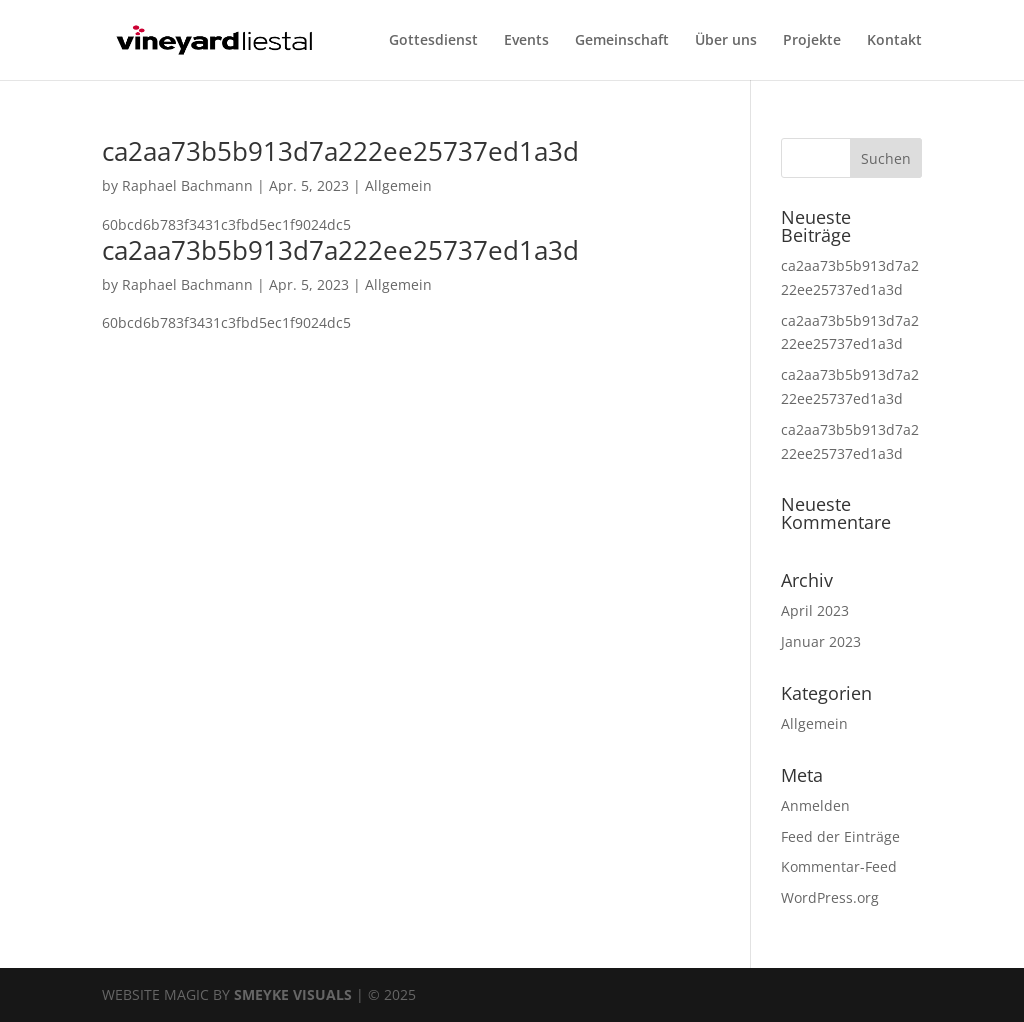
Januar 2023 (821, 641)
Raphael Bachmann (187, 185)
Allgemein (398, 185)
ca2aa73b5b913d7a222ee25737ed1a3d (340, 151)
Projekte (812, 41)
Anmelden (815, 805)
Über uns (726, 41)
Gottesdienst (433, 41)
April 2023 (815, 610)
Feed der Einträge (840, 836)
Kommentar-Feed (839, 866)
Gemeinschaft (622, 41)
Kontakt (894, 41)
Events (526, 41)
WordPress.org (830, 897)
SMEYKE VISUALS (293, 994)
